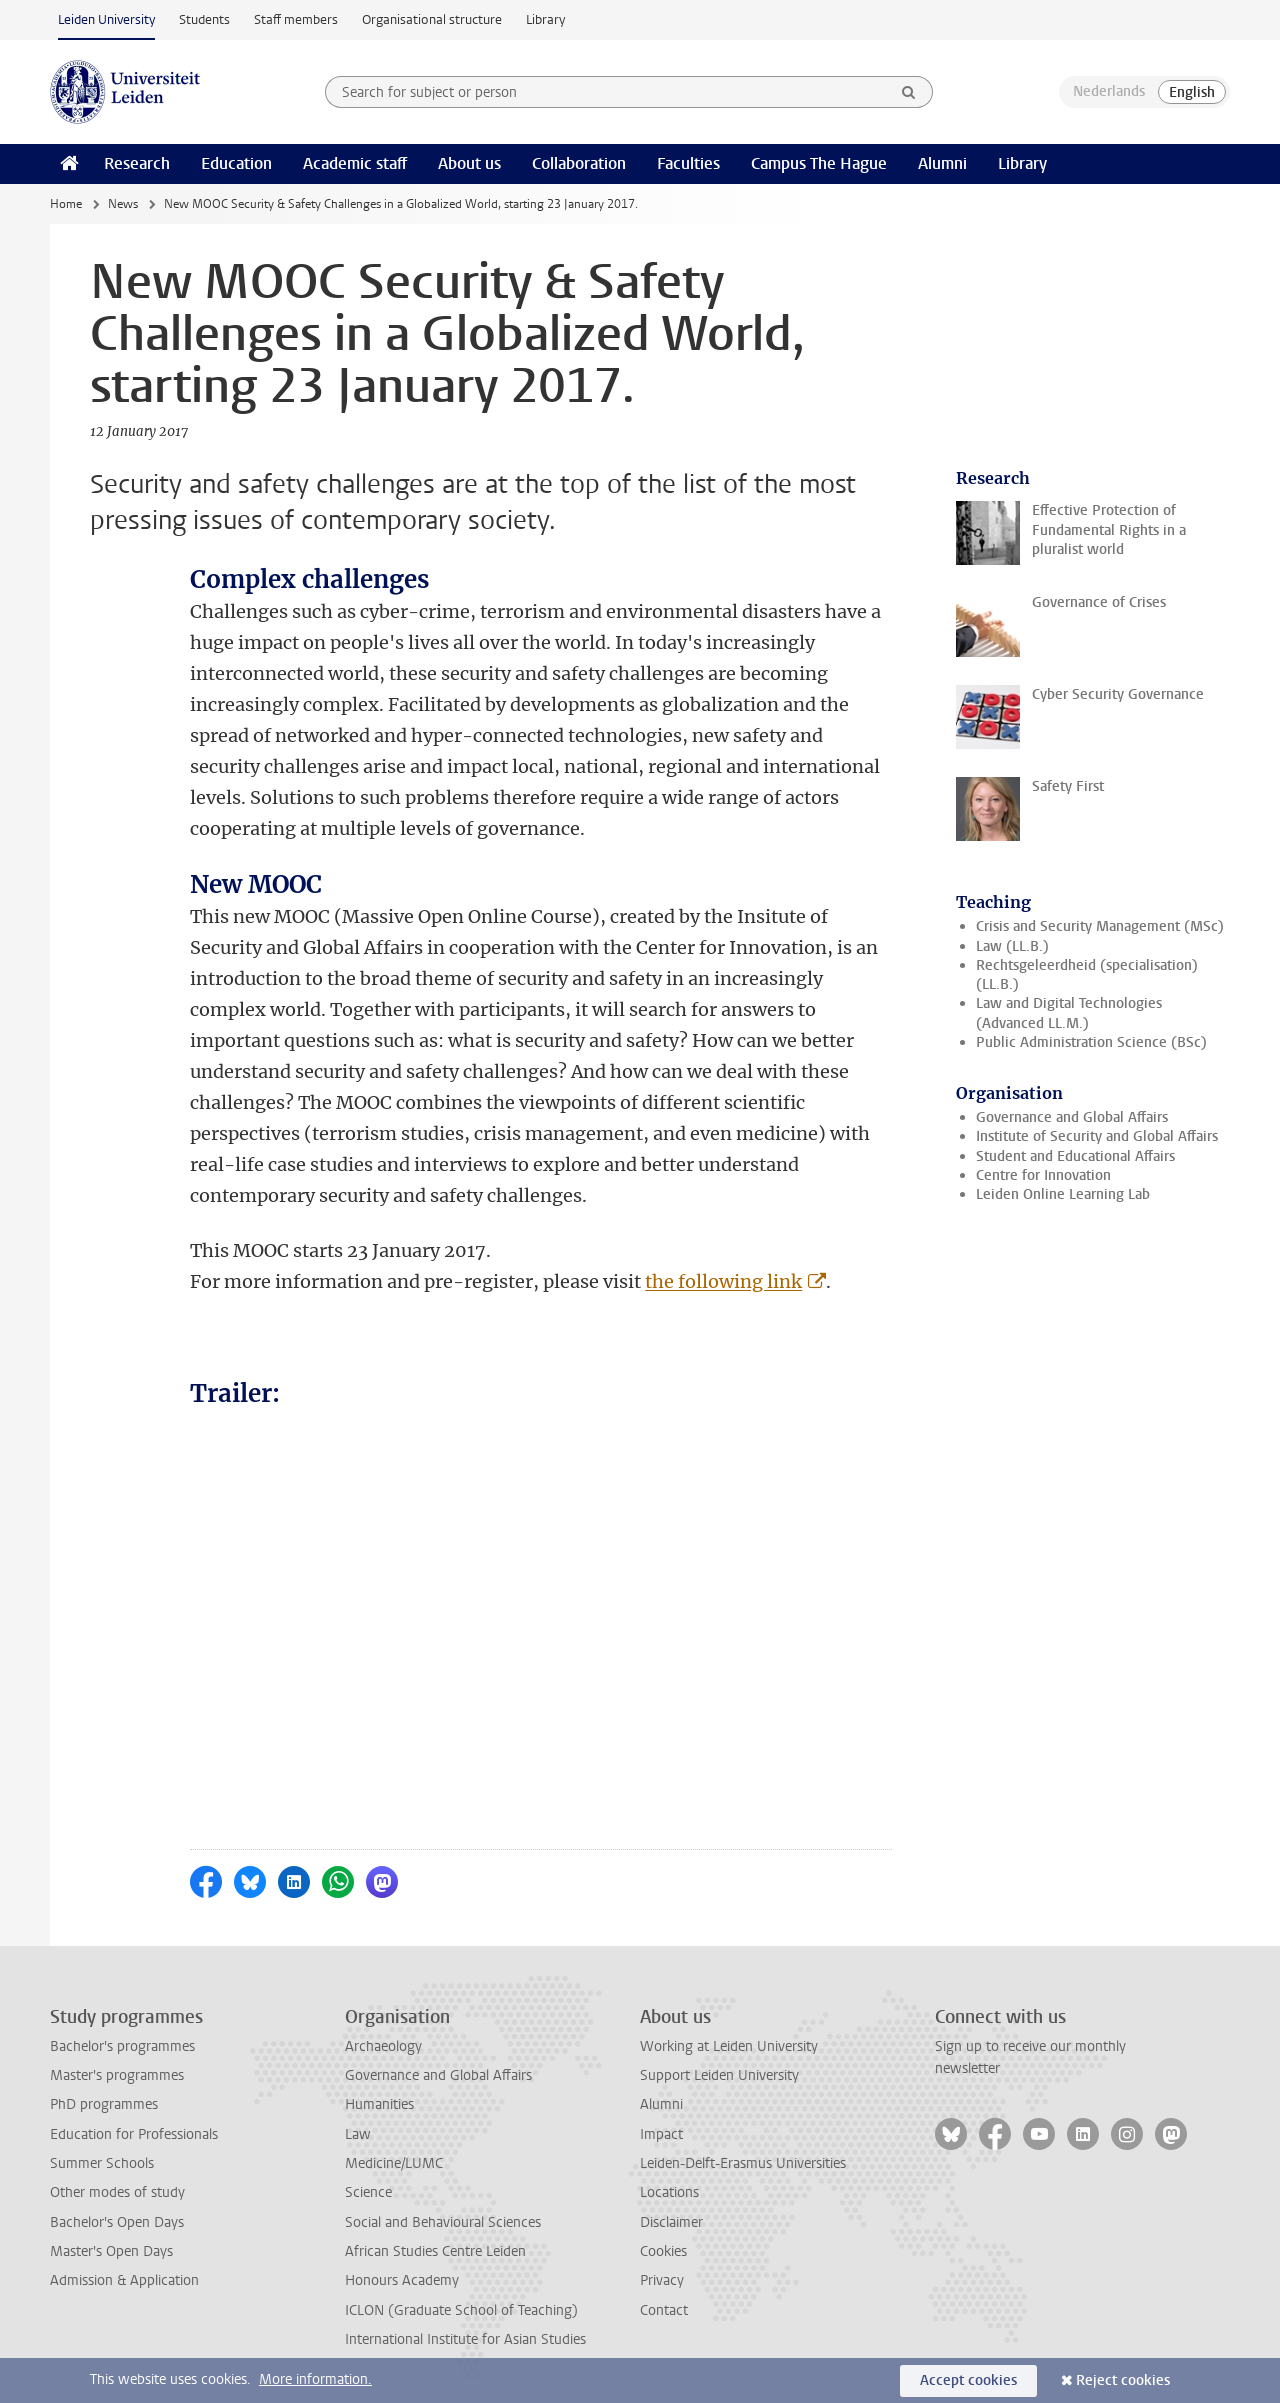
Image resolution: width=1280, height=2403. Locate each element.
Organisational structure (432, 19)
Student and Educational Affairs (1075, 1156)
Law (358, 2134)
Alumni (942, 163)
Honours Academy (402, 2280)
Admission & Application (124, 2280)
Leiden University (106, 19)
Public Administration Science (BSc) (1091, 1042)
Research (137, 163)
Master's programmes (117, 2075)
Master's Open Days (111, 2251)
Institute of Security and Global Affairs (1097, 1136)
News (123, 204)
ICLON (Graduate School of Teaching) (461, 2310)
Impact (661, 2134)
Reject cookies (1123, 2380)
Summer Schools (102, 2163)
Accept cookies (968, 2380)
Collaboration (579, 163)
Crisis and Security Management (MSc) (1100, 926)
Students (204, 19)
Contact (664, 2310)
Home (66, 204)
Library (545, 19)
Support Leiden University (719, 2075)
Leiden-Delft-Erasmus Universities (743, 2163)
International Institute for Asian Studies (465, 2339)
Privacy (662, 2280)
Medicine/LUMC (394, 2163)
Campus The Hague (819, 163)
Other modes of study (117, 2192)
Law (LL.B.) (1012, 946)
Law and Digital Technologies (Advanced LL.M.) (1069, 1013)
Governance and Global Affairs (1072, 1117)
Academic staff (355, 163)
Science (368, 2192)
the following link (723, 1281)
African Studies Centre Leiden (435, 2251)
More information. (315, 2379)
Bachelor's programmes (122, 2046)
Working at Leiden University (729, 2046)
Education (236, 163)
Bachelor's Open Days (117, 2222)
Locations (669, 2192)
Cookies (663, 2251)
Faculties (688, 163)
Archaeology (383, 2046)
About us (469, 163)
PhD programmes (104, 2104)
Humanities (379, 2104)
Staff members (296, 19)
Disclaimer (671, 2222)
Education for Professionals (134, 2134)
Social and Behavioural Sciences (443, 2222)
